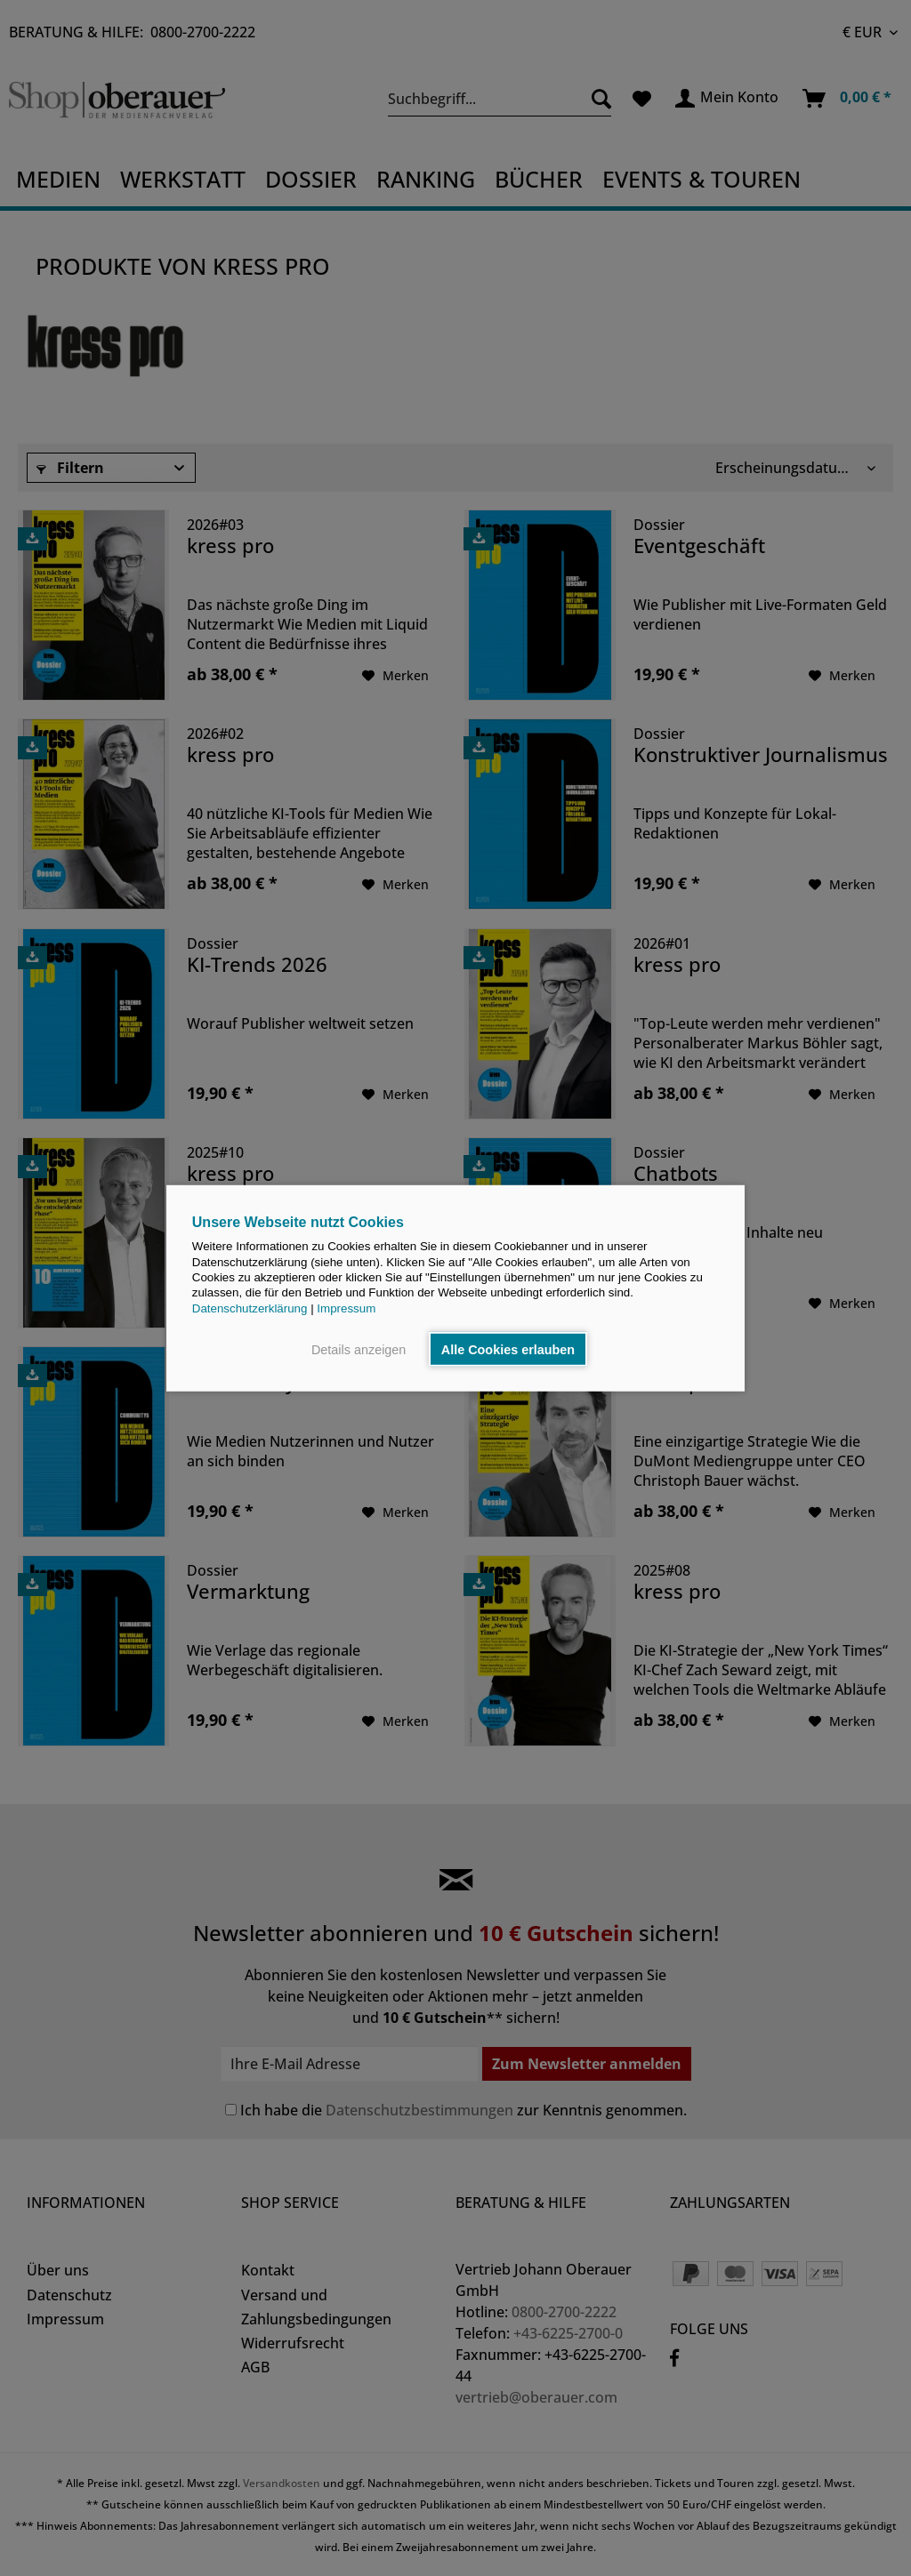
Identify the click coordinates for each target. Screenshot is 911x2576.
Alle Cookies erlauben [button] (508, 1349)
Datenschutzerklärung (250, 1307)
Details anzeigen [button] (358, 1349)
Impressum (346, 1307)
